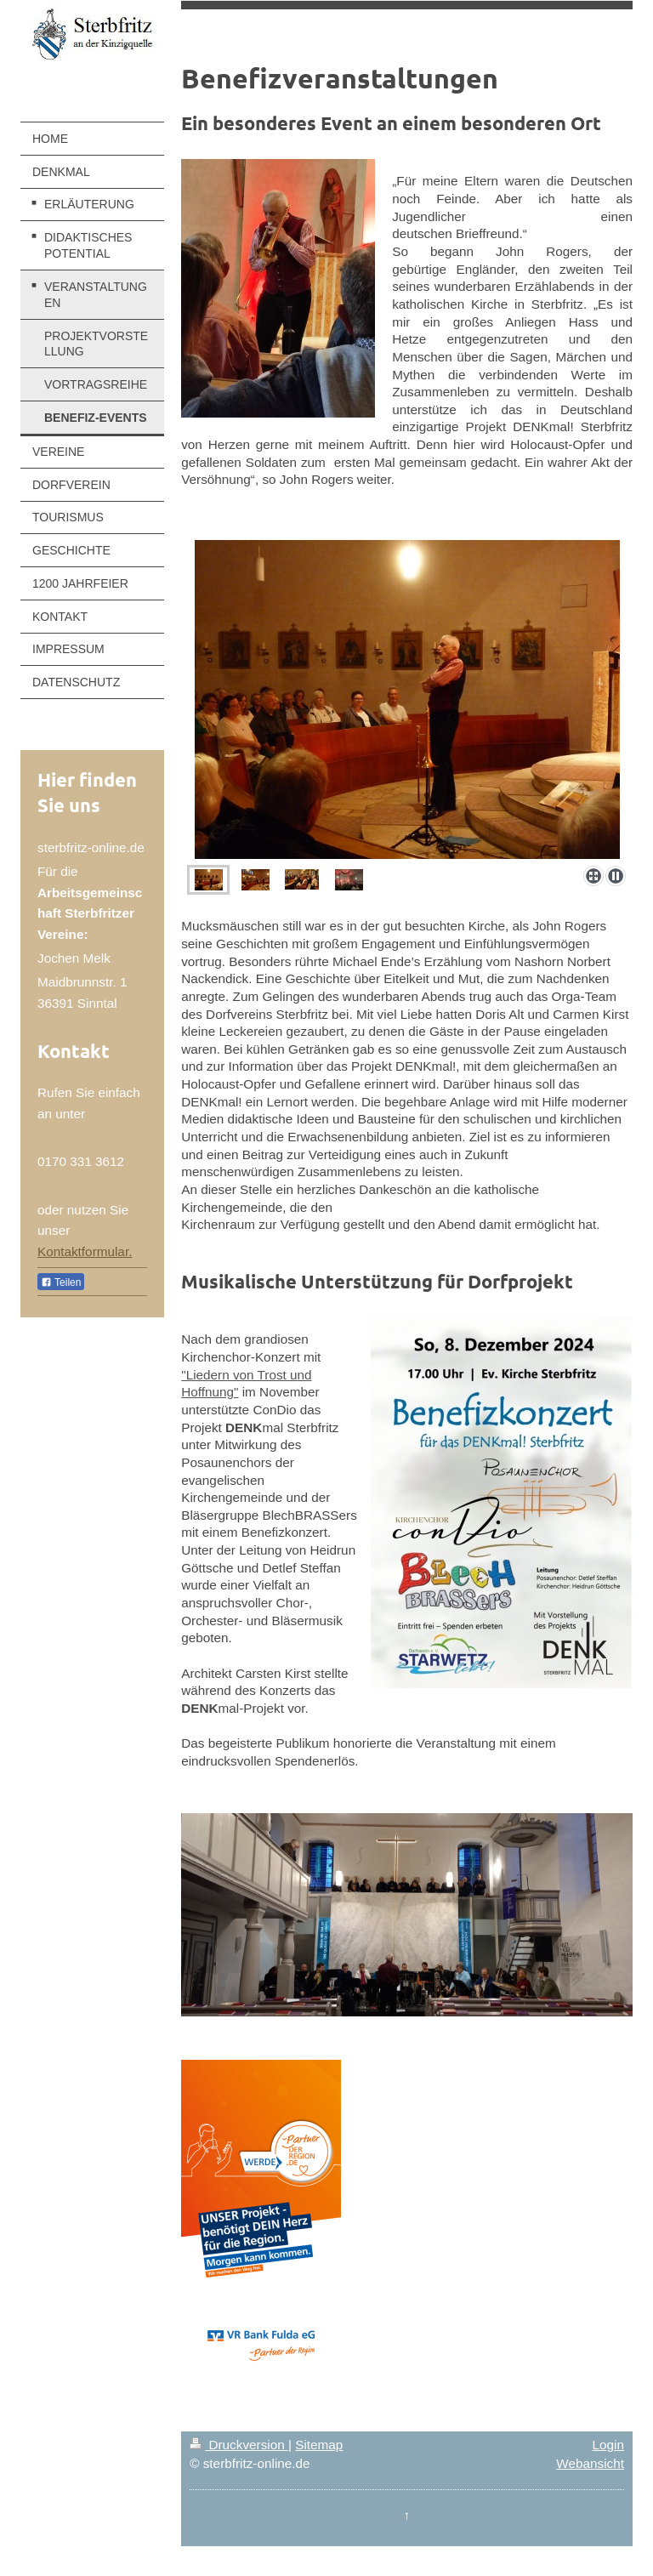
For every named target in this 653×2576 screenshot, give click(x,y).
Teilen (61, 1282)
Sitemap (319, 2444)
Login (608, 2444)
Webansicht (590, 2463)
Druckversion (239, 2444)
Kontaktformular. (84, 1251)
